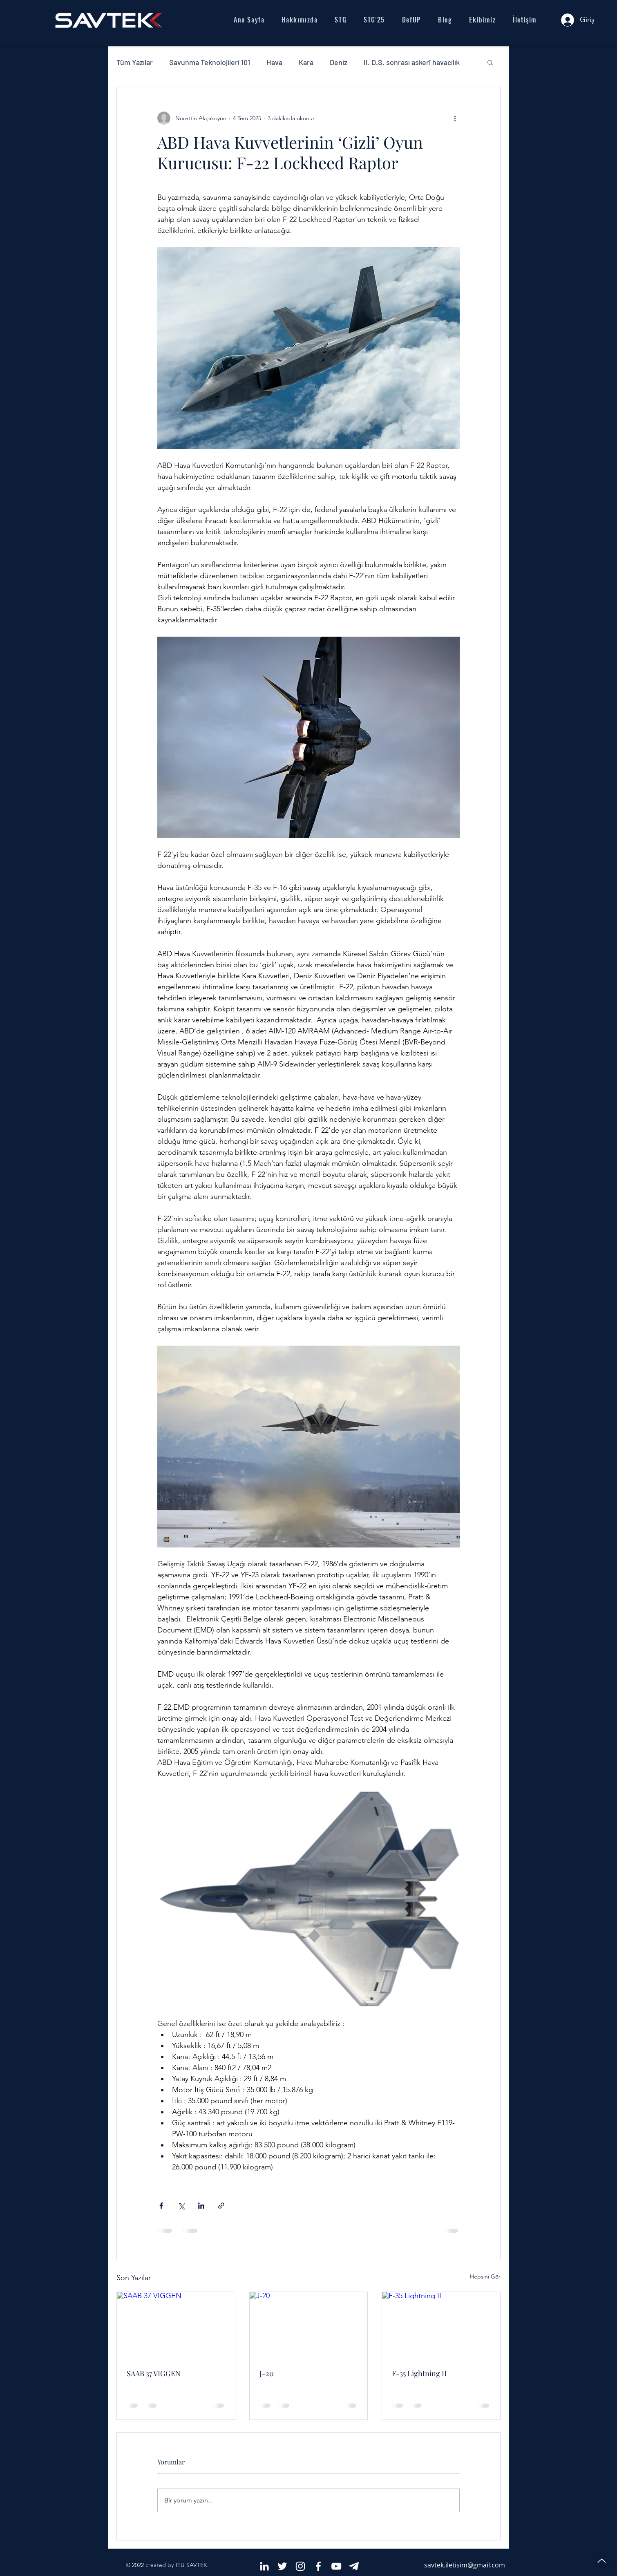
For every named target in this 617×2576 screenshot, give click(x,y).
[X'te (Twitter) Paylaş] (181, 2205)
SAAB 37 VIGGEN (154, 2373)
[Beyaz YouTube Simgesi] (336, 2566)
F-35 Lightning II (419, 2373)
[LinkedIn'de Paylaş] (201, 2205)
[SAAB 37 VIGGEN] (176, 2325)
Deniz (338, 62)
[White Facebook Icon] (318, 2566)
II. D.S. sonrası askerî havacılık (412, 62)
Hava (274, 62)
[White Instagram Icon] (300, 2566)
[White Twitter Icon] (282, 2566)
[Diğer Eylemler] (455, 118)
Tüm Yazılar (134, 62)
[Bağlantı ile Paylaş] (221, 2205)
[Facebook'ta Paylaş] (161, 2205)
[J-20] (309, 2325)
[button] (490, 62)
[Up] (601, 2560)
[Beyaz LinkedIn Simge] (264, 2566)
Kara (306, 62)
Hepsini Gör (485, 2276)
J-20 (266, 2373)
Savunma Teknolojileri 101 (209, 62)
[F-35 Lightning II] (441, 2325)
